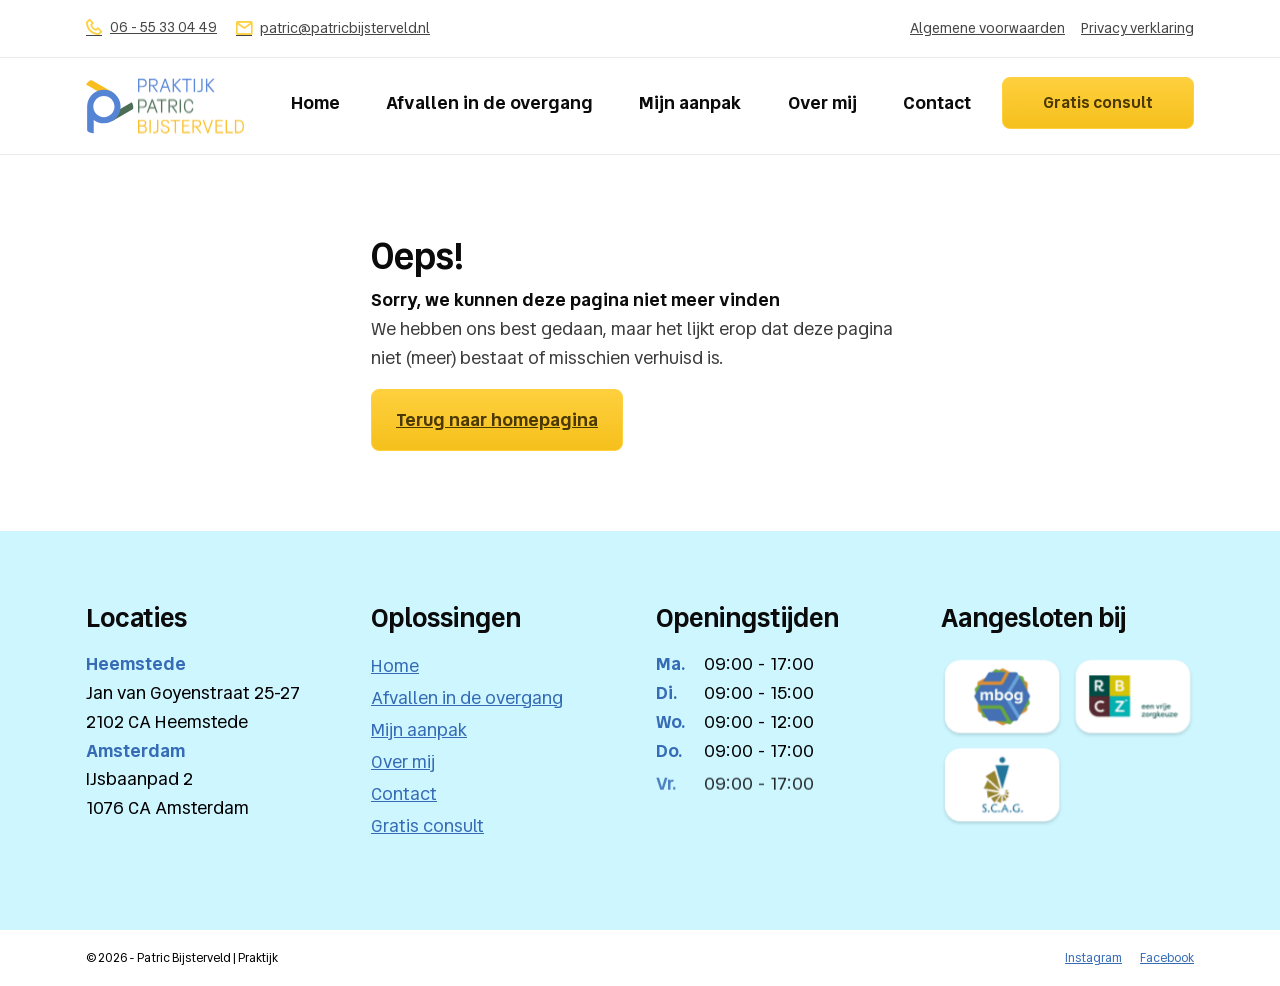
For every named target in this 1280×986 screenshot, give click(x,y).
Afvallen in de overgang (489, 102)
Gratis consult (1098, 102)
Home (315, 102)
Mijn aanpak (690, 102)
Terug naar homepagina (497, 418)
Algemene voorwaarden (987, 28)
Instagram (1093, 958)
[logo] (165, 106)
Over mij (822, 102)
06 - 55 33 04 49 (151, 27)
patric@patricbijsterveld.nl (333, 28)
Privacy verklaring (1137, 28)
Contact (937, 102)
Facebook (1167, 958)
